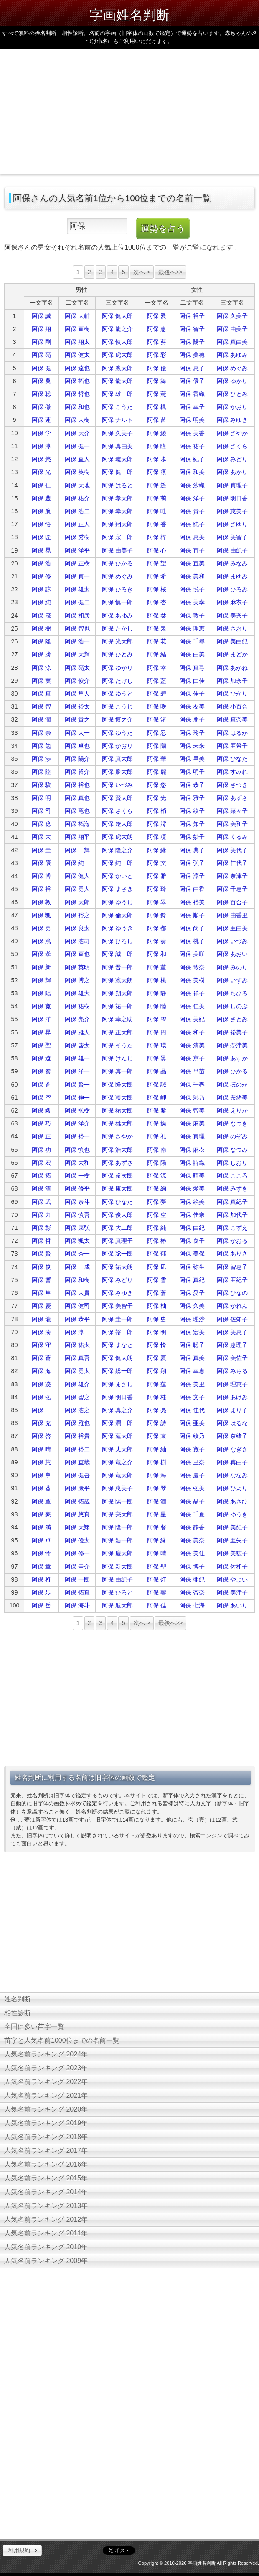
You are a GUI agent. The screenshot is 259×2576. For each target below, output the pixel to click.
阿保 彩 (156, 354)
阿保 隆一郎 (117, 1527)
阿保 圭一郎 (117, 1319)
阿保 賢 (41, 1253)
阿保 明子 (192, 771)
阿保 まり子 (232, 1410)
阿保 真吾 (77, 1358)
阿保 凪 (156, 1267)
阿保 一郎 (77, 1579)
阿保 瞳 (156, 446)
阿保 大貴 (77, 1292)
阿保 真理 (192, 1136)
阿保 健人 (77, 876)
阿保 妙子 (192, 836)
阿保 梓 (156, 537)
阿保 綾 (156, 433)
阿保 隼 (41, 1292)
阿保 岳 (41, 1605)
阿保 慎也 (77, 1149)
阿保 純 (41, 602)
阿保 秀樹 (77, 537)
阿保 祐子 (192, 446)
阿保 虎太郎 (117, 354)
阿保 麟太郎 (117, 771)
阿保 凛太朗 (117, 980)
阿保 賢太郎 (117, 798)
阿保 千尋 (192, 641)
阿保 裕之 (77, 915)
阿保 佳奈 (192, 1214)
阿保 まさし (117, 1384)
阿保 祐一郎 (117, 1006)
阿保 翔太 (77, 341)
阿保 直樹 (77, 328)
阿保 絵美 (192, 1201)
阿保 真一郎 (117, 1071)
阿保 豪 (41, 1514)
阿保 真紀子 (232, 1201)
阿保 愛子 (192, 1292)
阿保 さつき (232, 785)
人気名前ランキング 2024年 (46, 2054)
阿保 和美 (192, 472)
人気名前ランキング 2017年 (46, 2150)
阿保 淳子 (192, 876)
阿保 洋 (41, 1019)
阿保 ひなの (232, 1292)
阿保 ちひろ (232, 993)
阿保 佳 (156, 1605)
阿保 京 (156, 1436)
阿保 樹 (41, 628)
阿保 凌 (41, 1384)
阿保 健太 (77, 354)
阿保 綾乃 (192, 1436)
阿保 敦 (41, 902)
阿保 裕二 (77, 1449)
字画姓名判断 (129, 15)
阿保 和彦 (77, 615)
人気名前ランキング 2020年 (46, 2109)
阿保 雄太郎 (117, 1123)
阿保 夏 (156, 1358)
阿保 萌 (156, 498)
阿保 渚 (156, 719)
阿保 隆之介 (117, 850)
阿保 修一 (77, 1553)
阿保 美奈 (192, 1540)
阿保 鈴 (156, 915)
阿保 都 (156, 928)
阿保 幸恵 (192, 1370)
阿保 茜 (156, 419)
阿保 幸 (156, 667)
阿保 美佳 (192, 1553)
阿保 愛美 (192, 1188)
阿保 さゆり (232, 524)
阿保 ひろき (117, 589)
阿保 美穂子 (232, 1553)
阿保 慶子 (192, 1475)
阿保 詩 (156, 1423)
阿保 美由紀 (232, 641)
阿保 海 (41, 1370)
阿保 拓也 (77, 381)
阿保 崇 (41, 732)
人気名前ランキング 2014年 (46, 2191)
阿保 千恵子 (232, 889)
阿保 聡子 (192, 1345)
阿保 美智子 (232, 537)
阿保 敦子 (192, 615)
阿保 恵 (156, 328)
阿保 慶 (41, 1305)
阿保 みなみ (232, 563)
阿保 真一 (77, 576)
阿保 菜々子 (232, 810)
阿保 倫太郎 (117, 915)
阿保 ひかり (232, 693)
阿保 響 (41, 1280)
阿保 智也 (77, 628)
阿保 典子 (192, 850)
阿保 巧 (41, 1123)
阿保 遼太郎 (117, 823)
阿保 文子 (192, 1397)
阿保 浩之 (77, 1410)
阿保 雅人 (77, 1032)
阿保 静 (156, 993)
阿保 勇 (41, 928)
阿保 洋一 (77, 1071)
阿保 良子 (192, 1240)
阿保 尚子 (192, 928)
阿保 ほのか (232, 1084)
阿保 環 (156, 1045)
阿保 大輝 (77, 654)
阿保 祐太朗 (117, 1267)
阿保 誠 (41, 316)
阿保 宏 (41, 1162)
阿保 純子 (192, 524)
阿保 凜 (156, 836)
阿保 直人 (77, 459)
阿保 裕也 (77, 785)
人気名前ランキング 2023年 (46, 2067)
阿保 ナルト (117, 419)
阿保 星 (156, 1514)
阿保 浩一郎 (117, 1540)
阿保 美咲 (192, 954)
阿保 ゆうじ (117, 902)
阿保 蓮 (41, 419)
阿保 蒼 (156, 1292)
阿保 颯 (41, 915)
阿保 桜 (156, 589)
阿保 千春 (192, 1084)
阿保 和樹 (77, 1280)
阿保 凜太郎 (117, 1097)
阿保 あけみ (232, 1397)
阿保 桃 (156, 980)
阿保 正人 (77, 524)
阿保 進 (41, 1084)
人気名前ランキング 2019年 (46, 2123)
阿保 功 (41, 1149)
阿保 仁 (41, 485)
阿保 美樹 (192, 980)
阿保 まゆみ (232, 576)
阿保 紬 (156, 1449)
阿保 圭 (41, 850)
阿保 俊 (41, 1267)
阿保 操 (156, 1123)
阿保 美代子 (232, 850)
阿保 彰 (41, 1227)
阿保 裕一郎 (117, 1332)
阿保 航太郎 (117, 1605)
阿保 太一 (77, 732)
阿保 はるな (232, 1423)
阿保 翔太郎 (117, 524)
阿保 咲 (156, 706)
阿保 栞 (156, 615)
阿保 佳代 (192, 1410)
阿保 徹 (41, 407)
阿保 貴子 (192, 511)
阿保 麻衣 (192, 1149)
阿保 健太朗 (117, 1358)
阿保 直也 (77, 954)
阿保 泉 (156, 628)
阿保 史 (156, 1319)
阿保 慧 (41, 1462)
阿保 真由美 (232, 341)
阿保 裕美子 (232, 1032)
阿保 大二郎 (117, 1227)
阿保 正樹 (77, 563)
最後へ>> (170, 272)
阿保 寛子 (192, 1449)
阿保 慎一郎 (117, 602)
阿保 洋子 (192, 498)
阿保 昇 (41, 1032)
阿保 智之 (77, 1397)
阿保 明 (41, 798)
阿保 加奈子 (232, 680)
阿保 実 (41, 680)
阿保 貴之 (77, 719)
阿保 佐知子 (232, 1319)
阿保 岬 (156, 1097)
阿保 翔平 (77, 836)
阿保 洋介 (77, 1123)
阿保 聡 (41, 394)
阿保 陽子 (192, 341)
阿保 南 (156, 1149)
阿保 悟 (41, 524)
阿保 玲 (156, 889)
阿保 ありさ (232, 1253)
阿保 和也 (77, 407)
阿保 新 (41, 967)
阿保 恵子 (192, 368)
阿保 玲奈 (192, 967)
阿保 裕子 (192, 316)
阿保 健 (41, 368)
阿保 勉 (41, 745)
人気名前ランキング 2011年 (46, 2233)
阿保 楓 (156, 407)
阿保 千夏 (192, 1514)
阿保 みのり (232, 967)
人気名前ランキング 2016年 (46, 2164)
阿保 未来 (192, 745)
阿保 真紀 (192, 1280)
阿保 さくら (232, 446)
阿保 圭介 (77, 1566)
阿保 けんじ (117, 1058)
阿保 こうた (117, 407)
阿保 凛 (156, 472)
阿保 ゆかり (232, 381)
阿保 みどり (232, 459)
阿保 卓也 (77, 745)
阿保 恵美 (192, 537)
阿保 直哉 (77, 1462)
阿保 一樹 (77, 1175)
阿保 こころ (232, 1175)
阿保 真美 (192, 1358)
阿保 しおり (232, 1162)
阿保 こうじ (117, 706)
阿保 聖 (41, 1045)
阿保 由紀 (192, 1227)
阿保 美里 (192, 1384)
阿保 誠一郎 (117, 954)
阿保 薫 (156, 394)
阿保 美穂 (192, 354)
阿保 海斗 (77, 1605)
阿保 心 (156, 550)
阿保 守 (41, 1345)
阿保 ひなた (232, 758)
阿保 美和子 (232, 823)
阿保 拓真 (77, 1592)
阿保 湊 (41, 1332)
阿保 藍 (156, 680)
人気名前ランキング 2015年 (46, 2178)
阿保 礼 (156, 1136)
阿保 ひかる (117, 563)
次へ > (141, 272)
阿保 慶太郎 (117, 1553)
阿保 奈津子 (232, 876)
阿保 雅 (156, 876)
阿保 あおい (232, 954)
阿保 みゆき (232, 419)
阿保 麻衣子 (232, 602)
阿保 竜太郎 (117, 1475)
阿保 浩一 (77, 641)
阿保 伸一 (77, 1097)
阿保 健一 (77, 446)
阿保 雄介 (77, 1384)
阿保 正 (41, 1136)
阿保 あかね (232, 667)
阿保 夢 (156, 1201)
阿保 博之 (77, 980)
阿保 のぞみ (232, 1136)
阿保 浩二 (77, 511)
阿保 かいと (117, 876)
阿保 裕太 (77, 706)
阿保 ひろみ (232, 589)
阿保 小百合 (232, 706)
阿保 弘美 (192, 1488)
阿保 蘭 (156, 745)
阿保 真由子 (232, 1462)
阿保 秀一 (77, 1253)
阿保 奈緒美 (232, 1097)
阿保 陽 (41, 993)
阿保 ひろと (117, 1592)
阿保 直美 (192, 563)
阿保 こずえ (232, 1227)
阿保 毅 (41, 1110)
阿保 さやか (232, 433)
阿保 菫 (156, 967)
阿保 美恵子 (232, 1332)
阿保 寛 (41, 1006)
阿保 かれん (232, 1305)
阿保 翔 (41, 328)
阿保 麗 (156, 771)
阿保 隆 (41, 641)
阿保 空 (41, 1097)
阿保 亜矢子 (232, 1540)
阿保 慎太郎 (117, 341)
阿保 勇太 (77, 1370)
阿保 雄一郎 (117, 394)
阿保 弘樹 (77, 1110)
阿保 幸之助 (117, 1019)
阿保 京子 (192, 1058)
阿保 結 (156, 654)
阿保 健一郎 (117, 472)
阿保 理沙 (192, 1319)
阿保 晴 (41, 1449)
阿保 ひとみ (232, 394)
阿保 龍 (41, 1319)
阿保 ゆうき (117, 928)
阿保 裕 (41, 889)
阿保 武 (41, 1201)
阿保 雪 (156, 1280)
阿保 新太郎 (117, 1566)
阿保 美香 (192, 433)
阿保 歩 (156, 459)
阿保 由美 (192, 654)
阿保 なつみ (232, 1149)
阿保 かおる (232, 1240)
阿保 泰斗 (77, 1201)
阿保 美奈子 (232, 615)
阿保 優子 (192, 381)
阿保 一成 (77, 1267)
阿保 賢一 (77, 1084)
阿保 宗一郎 (117, 537)
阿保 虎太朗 (117, 836)
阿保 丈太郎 (117, 1449)
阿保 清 (41, 1188)
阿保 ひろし (117, 941)
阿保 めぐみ (232, 368)
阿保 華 (156, 758)
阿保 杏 (156, 602)
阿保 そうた (117, 1045)
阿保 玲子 (192, 732)
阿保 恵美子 (232, 511)
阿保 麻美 (192, 1123)
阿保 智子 (192, 328)
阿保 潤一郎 (117, 1423)
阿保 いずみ (232, 980)
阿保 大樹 (77, 419)
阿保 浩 (41, 563)
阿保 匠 (41, 537)
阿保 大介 (77, 433)
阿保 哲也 (77, 394)
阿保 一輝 (77, 850)
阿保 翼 (41, 381)
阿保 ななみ (232, 1475)
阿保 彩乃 (192, 1097)
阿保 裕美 (192, 902)
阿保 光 (41, 472)
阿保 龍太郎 (117, 381)
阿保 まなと (117, 1345)
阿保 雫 (156, 1019)
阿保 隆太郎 (117, 1084)
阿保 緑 (156, 850)
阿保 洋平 (77, 550)
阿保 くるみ (232, 836)
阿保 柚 (156, 1305)
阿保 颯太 (77, 1240)
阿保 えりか (232, 1110)
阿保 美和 (192, 576)
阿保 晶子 (192, 1501)
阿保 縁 (156, 1540)
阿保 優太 (77, 1540)
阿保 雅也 (77, 1423)
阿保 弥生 (192, 1267)
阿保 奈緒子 (232, 1436)
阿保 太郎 (77, 902)
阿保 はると (117, 485)
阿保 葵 (156, 341)
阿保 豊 (41, 498)
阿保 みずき (232, 1188)
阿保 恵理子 (232, 1345)
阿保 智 (41, 706)
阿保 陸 (41, 771)
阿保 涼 (41, 667)
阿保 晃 (41, 550)
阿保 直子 (192, 550)
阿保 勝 (41, 654)
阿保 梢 (156, 810)
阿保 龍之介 (117, 328)
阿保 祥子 (192, 993)
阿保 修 (41, 576)
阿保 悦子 (192, 589)
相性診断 (17, 2012)
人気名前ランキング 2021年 (46, 2095)
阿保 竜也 (77, 810)
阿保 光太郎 (117, 641)
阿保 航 (41, 511)
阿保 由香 (192, 889)
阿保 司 (41, 810)
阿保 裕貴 (77, 1436)
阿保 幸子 (192, 407)
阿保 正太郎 (117, 1032)
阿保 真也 (77, 798)
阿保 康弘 (77, 1227)
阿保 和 (156, 954)
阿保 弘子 (192, 863)
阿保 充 (41, 1423)
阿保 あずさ (232, 798)
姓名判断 (17, 1999)
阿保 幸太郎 (117, 511)
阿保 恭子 (192, 785)
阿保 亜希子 (232, 745)
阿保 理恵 (192, 628)
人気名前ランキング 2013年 (46, 2205)
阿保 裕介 (77, 771)
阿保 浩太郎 (117, 1149)
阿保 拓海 (77, 823)
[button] (22, 2550)
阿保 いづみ (117, 785)
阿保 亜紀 (192, 1579)
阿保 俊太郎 (117, 1214)
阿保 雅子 (192, 798)
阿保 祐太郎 (117, 1110)
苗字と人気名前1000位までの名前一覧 (61, 2040)
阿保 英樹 (77, 472)
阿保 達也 (77, 368)
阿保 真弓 (192, 667)
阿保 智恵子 (232, 1267)
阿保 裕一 (77, 1136)
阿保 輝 (41, 980)
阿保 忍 (156, 732)
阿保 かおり (232, 407)
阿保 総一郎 (117, 1370)
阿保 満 (41, 1527)
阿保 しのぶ (232, 1006)
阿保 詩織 (192, 1162)
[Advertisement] (129, 111)
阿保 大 (41, 836)
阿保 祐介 (77, 498)
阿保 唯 (156, 511)
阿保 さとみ (232, 1019)
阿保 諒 (41, 589)
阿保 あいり (232, 1605)
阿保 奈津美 (232, 1045)
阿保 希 (156, 576)
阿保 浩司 (77, 941)
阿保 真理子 (232, 485)
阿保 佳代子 (232, 863)
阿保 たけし (117, 680)
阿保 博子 (192, 1566)
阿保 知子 (192, 823)
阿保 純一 (77, 863)
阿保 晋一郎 (117, 967)
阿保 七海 (192, 1605)
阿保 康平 (77, 1488)
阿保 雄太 (77, 589)
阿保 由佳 (192, 680)
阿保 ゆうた (117, 732)
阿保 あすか (232, 1058)
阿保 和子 (192, 1032)
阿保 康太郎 (117, 1188)
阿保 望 (156, 563)
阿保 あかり (232, 472)
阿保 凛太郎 (117, 368)
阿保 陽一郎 (117, 1501)
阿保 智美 (192, 1110)
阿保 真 (41, 693)
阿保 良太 (77, 928)
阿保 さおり (232, 628)
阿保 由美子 (232, 328)
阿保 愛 (156, 316)
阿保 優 (156, 368)
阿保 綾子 (192, 810)
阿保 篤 (41, 941)
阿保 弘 (41, 1397)
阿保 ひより (232, 1488)
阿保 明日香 (232, 498)
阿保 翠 (156, 902)
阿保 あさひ (232, 1501)
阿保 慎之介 (117, 719)
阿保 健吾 (77, 1475)
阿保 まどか (232, 654)
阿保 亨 (41, 1475)
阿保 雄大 (77, 993)
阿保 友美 (192, 706)
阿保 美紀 (192, 1019)
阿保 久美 (192, 1305)
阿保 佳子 (192, 693)
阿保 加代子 (232, 1214)
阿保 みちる (232, 1370)
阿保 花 (156, 641)
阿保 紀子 (192, 459)
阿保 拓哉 (77, 1501)
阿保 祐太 (77, 1345)
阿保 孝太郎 (117, 498)
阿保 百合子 (232, 902)
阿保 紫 (156, 1110)
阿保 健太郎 (117, 316)
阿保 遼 (41, 1058)
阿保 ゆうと (117, 693)
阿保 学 (41, 433)
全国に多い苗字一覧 (34, 2026)
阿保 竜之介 (117, 1462)
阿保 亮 (41, 354)
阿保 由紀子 (232, 550)
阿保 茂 (41, 615)
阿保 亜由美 (232, 928)
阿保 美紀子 (232, 1527)
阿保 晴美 (192, 1175)
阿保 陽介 (77, 758)
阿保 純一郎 (117, 863)
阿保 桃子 (192, 941)
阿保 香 (156, 524)
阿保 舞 (156, 381)
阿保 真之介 (117, 1410)
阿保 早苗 (192, 1071)
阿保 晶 (156, 1071)
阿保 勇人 (77, 889)
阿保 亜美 (192, 1423)
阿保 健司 (77, 1305)
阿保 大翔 (77, 1527)
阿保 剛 (41, 341)
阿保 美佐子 (232, 1358)
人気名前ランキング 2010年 (46, 2247)
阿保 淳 (41, 446)
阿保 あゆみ (232, 354)
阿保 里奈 (192, 1462)
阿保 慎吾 (77, 1214)
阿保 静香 (192, 1527)
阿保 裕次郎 (117, 1175)
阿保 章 (41, 1566)
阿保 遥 (156, 485)
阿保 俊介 (77, 680)
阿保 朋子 (192, 719)
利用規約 (19, 2550)
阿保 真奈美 (232, 719)
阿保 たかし (117, 628)
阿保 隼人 (77, 693)
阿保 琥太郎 (117, 459)
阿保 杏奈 (192, 1592)
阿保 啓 (41, 1436)
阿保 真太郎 (117, 758)
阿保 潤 (41, 719)
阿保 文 (156, 863)
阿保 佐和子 (232, 1566)
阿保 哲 (41, 1240)
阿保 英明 (77, 967)
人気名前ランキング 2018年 (46, 2136)
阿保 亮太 (77, 667)
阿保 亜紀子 (232, 1280)
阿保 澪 (156, 823)
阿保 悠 (41, 459)
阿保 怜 (156, 1345)
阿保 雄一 (77, 1058)
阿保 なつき (232, 1123)
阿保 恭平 (77, 1319)
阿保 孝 (41, 954)
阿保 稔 (41, 823)
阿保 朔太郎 (117, 993)
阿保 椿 (156, 1240)
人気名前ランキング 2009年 (46, 2260)
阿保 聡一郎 (117, 1253)
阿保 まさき (117, 889)
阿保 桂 (156, 1397)
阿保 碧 (156, 693)
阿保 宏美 (192, 1332)
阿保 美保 (192, 1253)
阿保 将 (41, 1579)
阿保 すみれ (232, 771)
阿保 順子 (192, 915)
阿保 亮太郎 (117, 1514)
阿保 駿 (41, 785)
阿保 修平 (77, 1188)
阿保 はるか (232, 732)
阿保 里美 (192, 758)
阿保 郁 (156, 1253)
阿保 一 (41, 1410)
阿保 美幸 (192, 602)
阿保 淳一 (77, 1332)
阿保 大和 (77, 1162)
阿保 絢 (156, 1188)
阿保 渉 (41, 758)
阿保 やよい (232, 1579)
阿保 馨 (156, 1527)
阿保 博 (41, 876)
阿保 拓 (41, 1175)
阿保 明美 (192, 419)
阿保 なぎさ (232, 1449)
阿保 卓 (41, 1540)
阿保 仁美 (192, 1006)
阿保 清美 (192, 1045)
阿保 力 (41, 1214)
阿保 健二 (77, 602)
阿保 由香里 (232, 915)
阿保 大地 (77, 485)
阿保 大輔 (77, 316)
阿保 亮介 (77, 1019)
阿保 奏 (156, 941)
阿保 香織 (192, 394)
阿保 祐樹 (77, 1006)
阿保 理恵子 (232, 1384)
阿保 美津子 (232, 1592)
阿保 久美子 (232, 316)
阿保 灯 (156, 1579)
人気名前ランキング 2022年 (46, 2081)
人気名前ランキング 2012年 (46, 2219)
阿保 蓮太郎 (117, 1436)
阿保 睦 (156, 1006)
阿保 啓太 (77, 1045)
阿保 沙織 (192, 485)
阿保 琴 (156, 1488)
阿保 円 (156, 1032)
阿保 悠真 (77, 1514)
